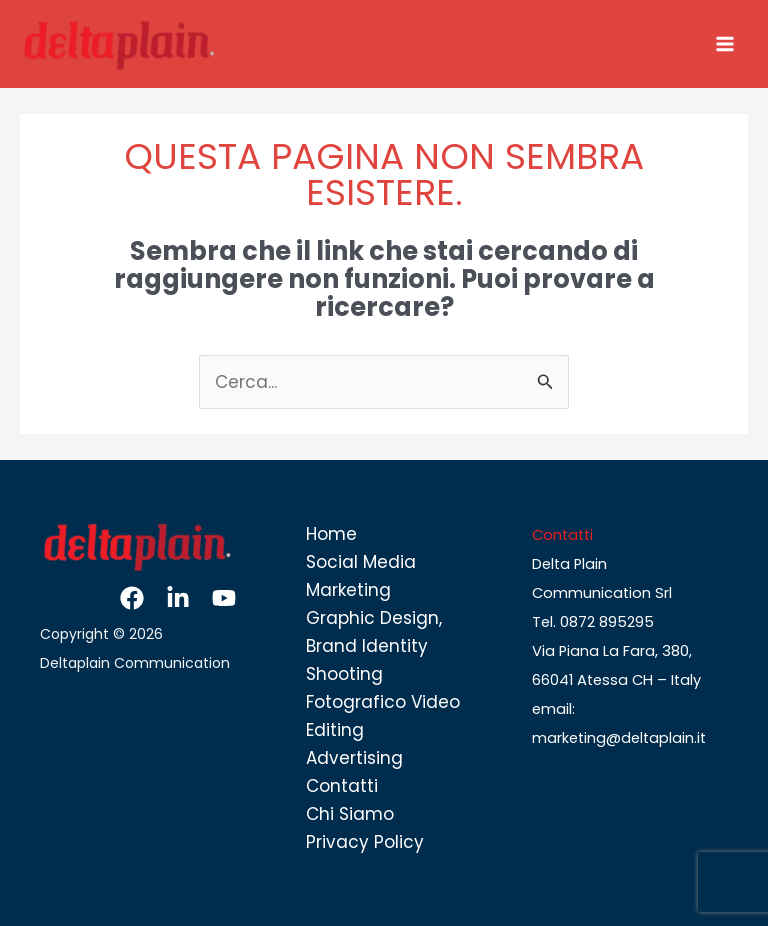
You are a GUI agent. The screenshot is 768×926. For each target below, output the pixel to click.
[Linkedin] (178, 598)
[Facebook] (132, 598)
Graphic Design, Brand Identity (374, 632)
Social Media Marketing (361, 576)
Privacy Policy (365, 842)
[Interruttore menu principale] (726, 44)
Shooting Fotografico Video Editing (383, 702)
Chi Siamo (350, 814)
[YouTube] (224, 598)
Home (331, 534)
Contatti (342, 786)
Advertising (354, 758)
